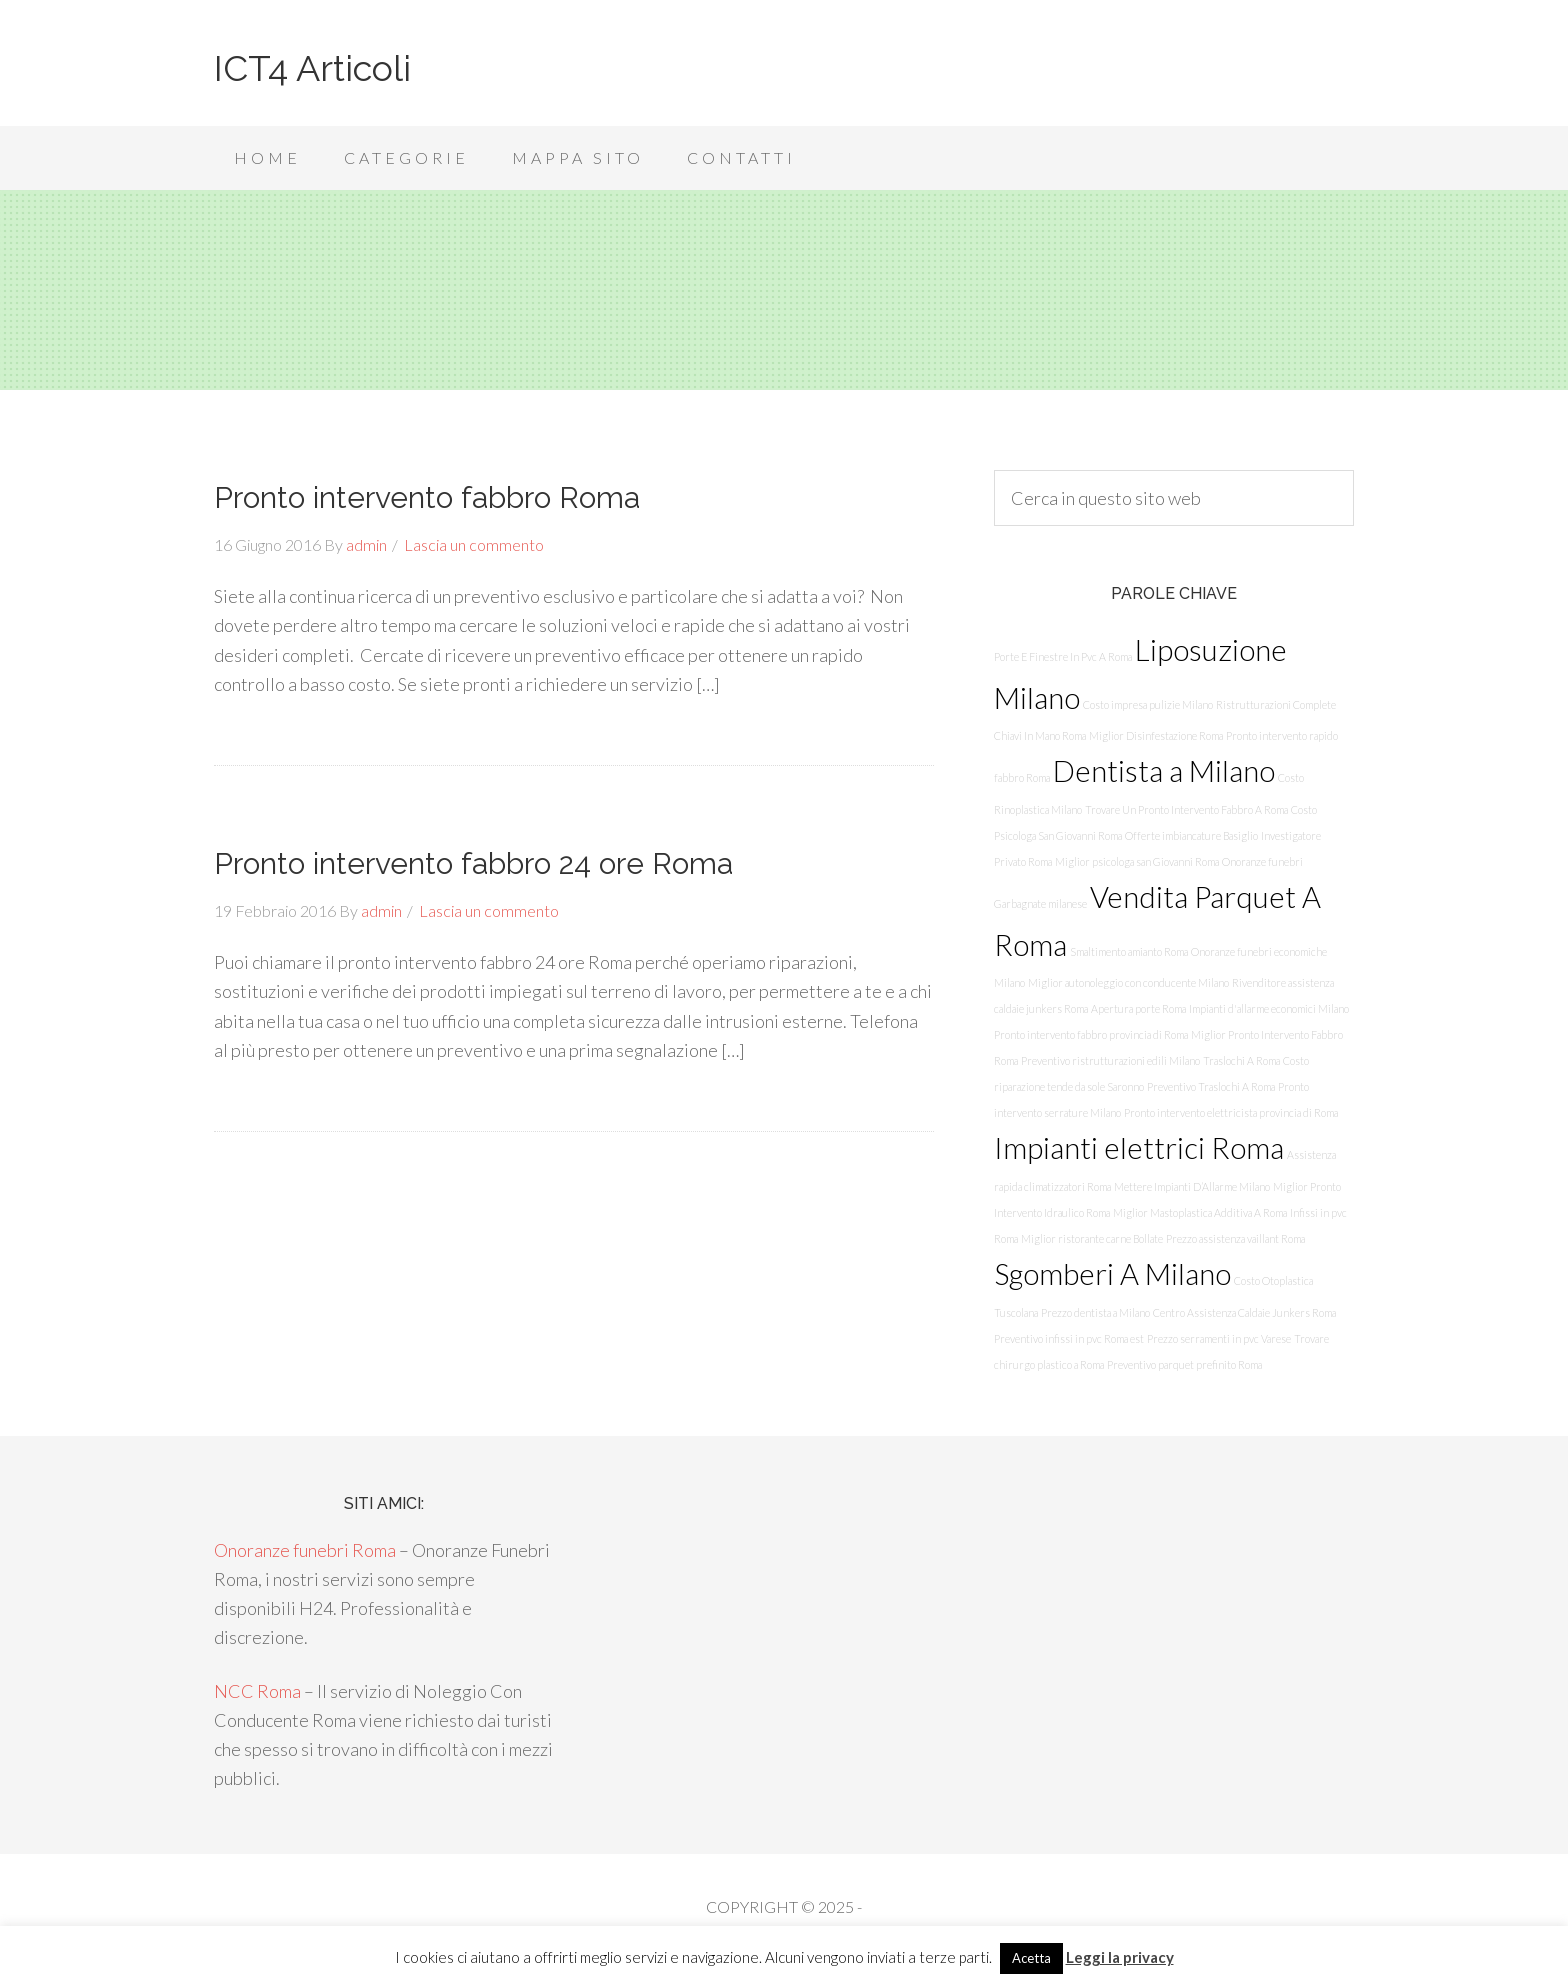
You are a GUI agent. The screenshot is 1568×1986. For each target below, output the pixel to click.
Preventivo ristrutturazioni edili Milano (1110, 1060)
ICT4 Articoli (312, 68)
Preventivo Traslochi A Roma (1211, 1086)
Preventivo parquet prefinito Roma (1184, 1364)
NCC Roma (257, 1691)
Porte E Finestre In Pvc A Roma (1063, 656)
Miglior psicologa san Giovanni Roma (1137, 861)
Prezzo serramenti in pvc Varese (1219, 1338)
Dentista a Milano (1164, 770)
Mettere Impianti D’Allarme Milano (1192, 1186)
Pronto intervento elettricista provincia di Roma (1231, 1112)
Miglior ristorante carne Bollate (1092, 1238)
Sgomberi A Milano (1112, 1273)
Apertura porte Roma (1138, 1008)
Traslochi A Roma (1241, 1060)
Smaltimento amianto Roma (1129, 951)
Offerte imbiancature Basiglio (1191, 835)
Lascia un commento (474, 544)
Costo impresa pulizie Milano (1148, 704)
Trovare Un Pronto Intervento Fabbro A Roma (1186, 809)
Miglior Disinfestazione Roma (1156, 735)
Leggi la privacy (1120, 1957)
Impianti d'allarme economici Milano (1269, 1008)
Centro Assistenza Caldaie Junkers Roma (1244, 1312)
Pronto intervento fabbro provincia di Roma (1091, 1034)
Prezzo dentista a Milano (1095, 1312)
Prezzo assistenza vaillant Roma (1235, 1238)
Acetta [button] (1031, 1958)
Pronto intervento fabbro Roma (427, 497)
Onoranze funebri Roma (305, 1550)
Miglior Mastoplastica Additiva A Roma (1200, 1212)
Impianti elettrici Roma (1139, 1147)
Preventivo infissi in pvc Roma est (1069, 1338)
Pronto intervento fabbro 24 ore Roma (473, 863)
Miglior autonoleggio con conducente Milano (1128, 982)
